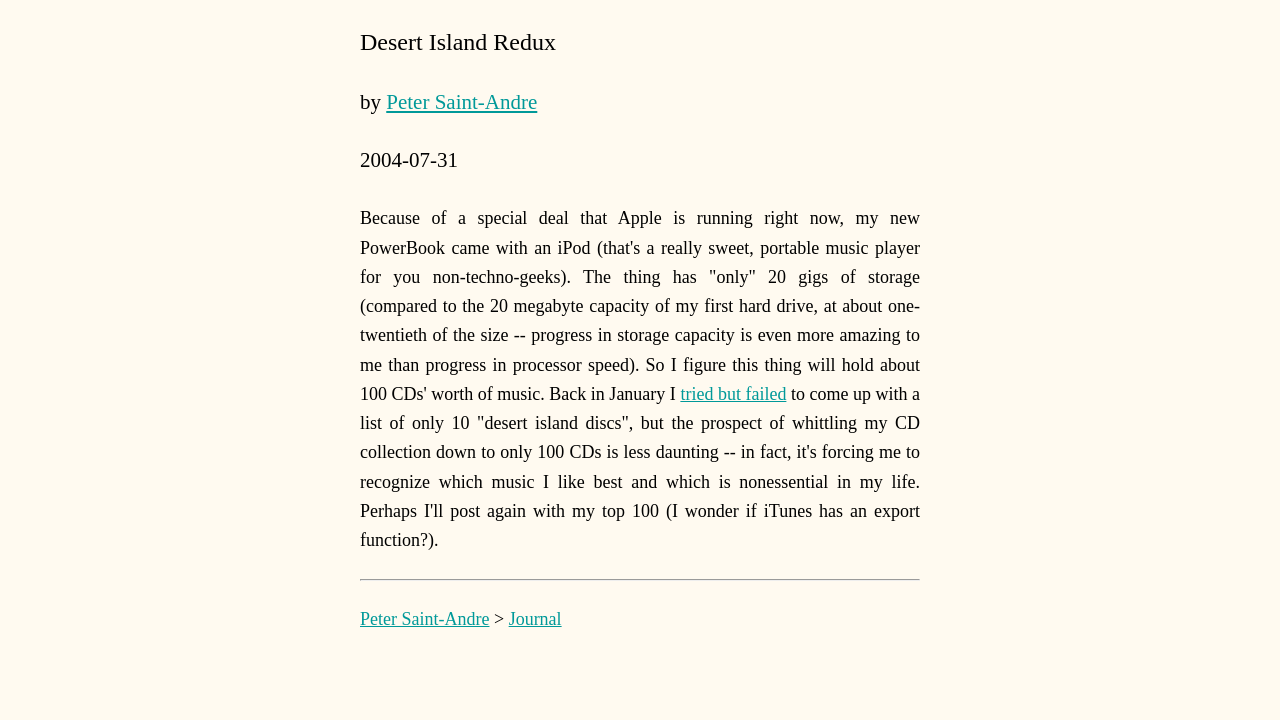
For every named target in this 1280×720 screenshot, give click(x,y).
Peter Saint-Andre (461, 102)
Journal (535, 619)
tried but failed (733, 394)
